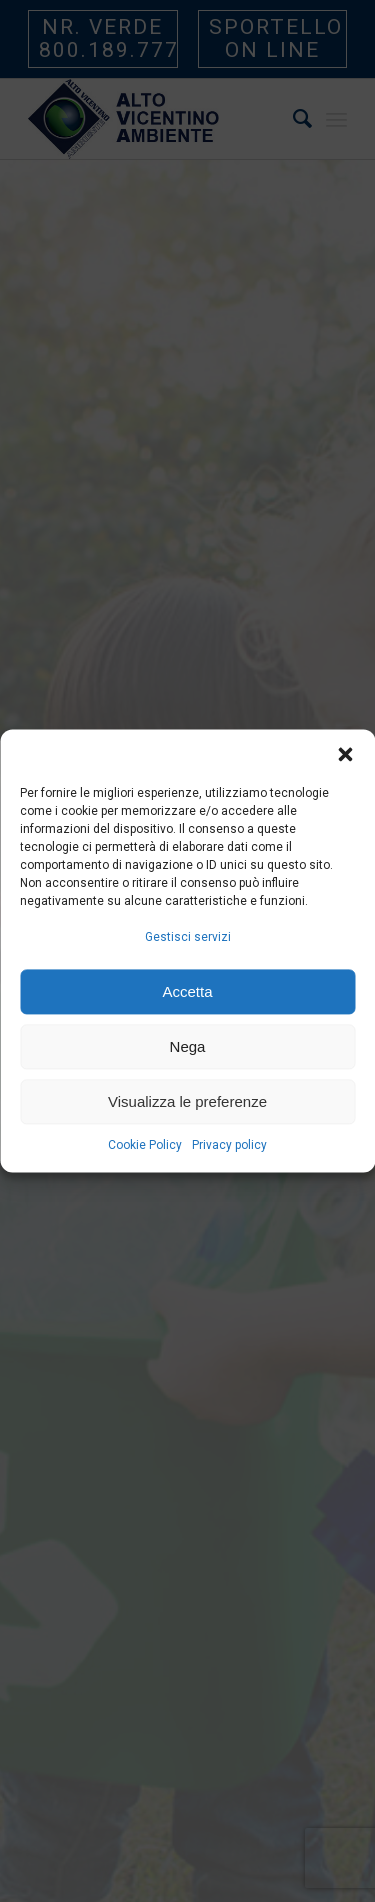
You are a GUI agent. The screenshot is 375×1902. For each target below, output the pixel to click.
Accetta (187, 991)
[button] (345, 754)
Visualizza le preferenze (187, 1101)
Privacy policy (229, 1146)
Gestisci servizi (188, 937)
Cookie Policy (145, 1146)
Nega (188, 1046)
